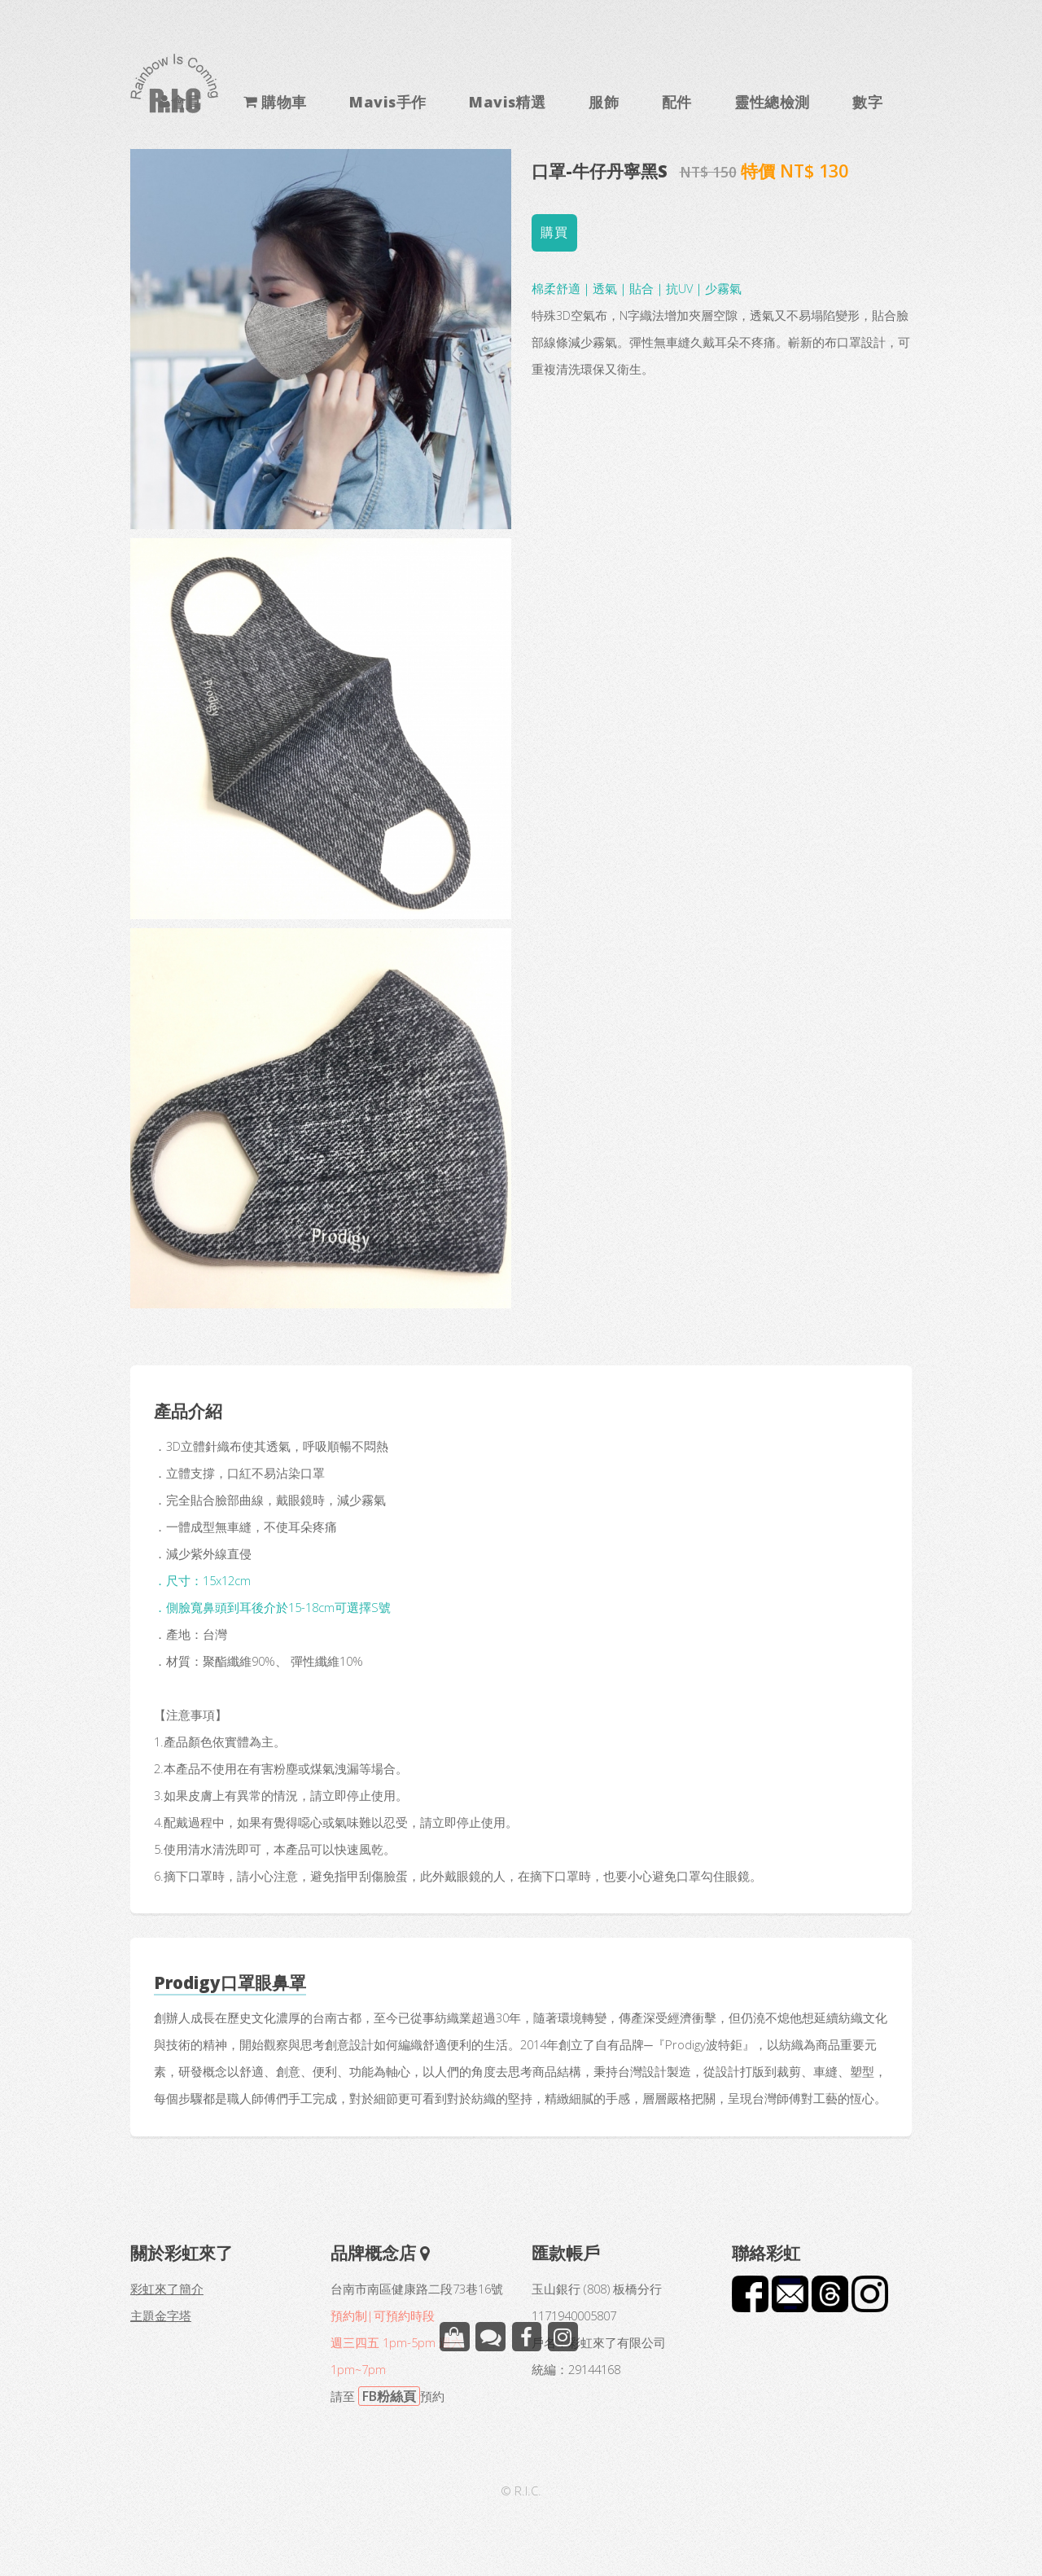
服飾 (604, 101)
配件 (677, 101)
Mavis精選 (507, 101)
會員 (186, 101)
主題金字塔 (160, 2315)
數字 (867, 101)
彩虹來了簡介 (167, 2288)
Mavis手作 (387, 101)
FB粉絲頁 (389, 2396)
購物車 (282, 101)
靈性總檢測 (771, 101)
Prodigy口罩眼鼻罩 (230, 1982)
